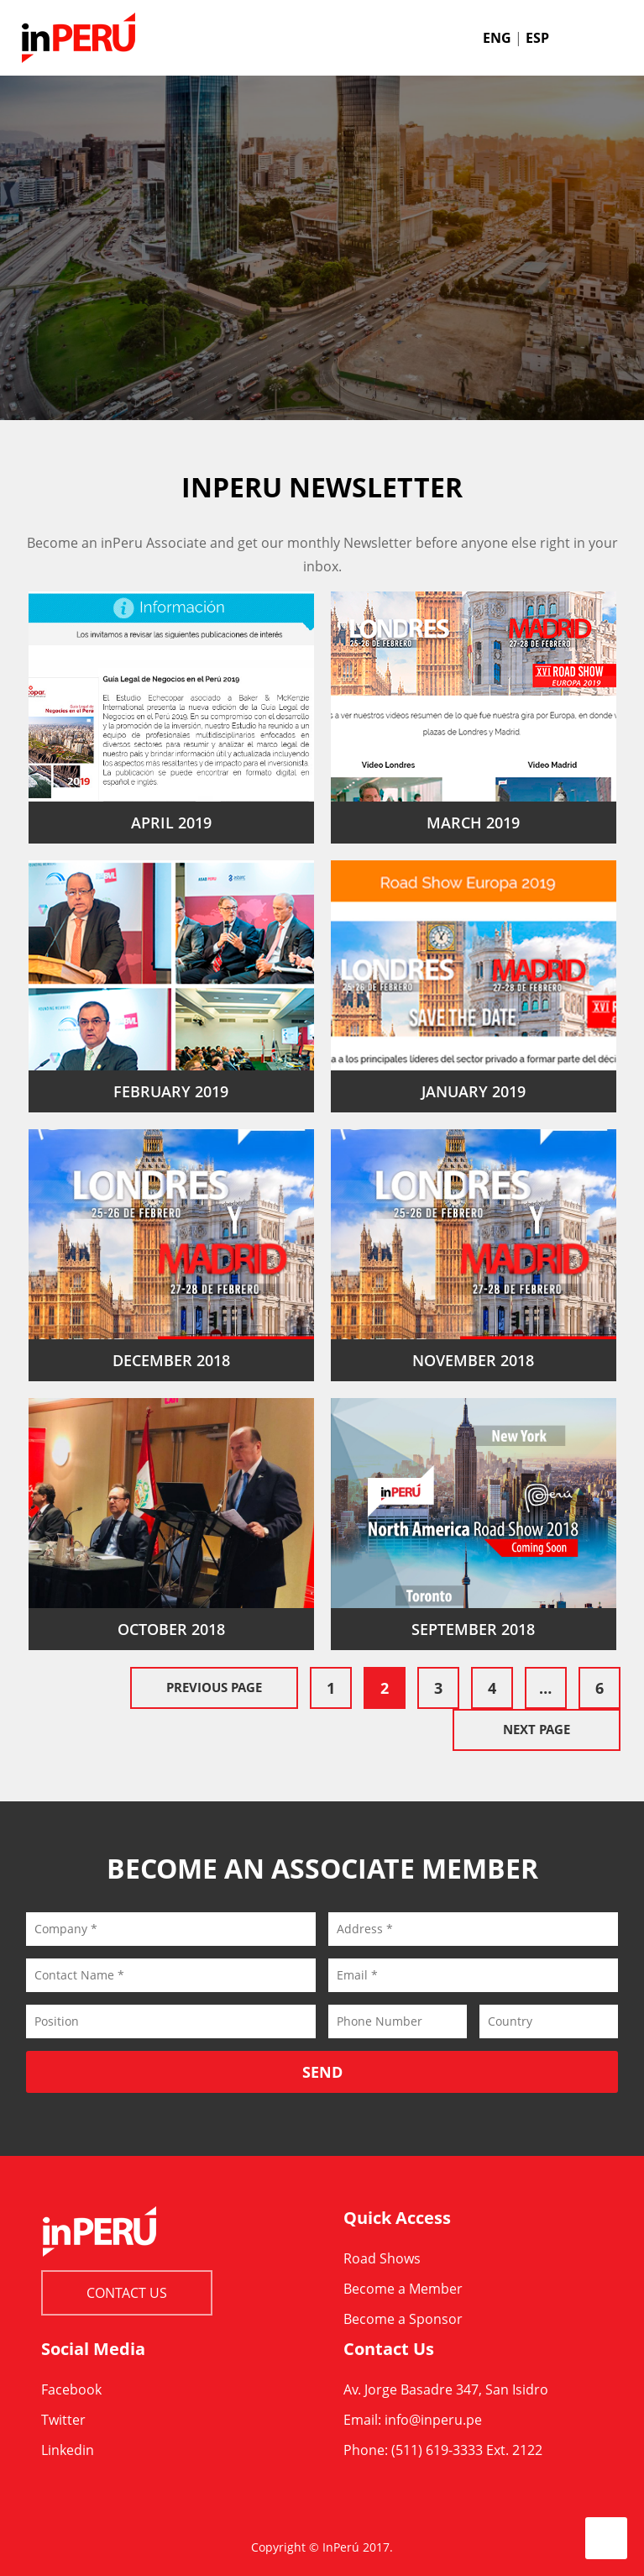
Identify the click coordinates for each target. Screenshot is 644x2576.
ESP (537, 38)
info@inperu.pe (433, 2419)
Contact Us (126, 2293)
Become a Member (403, 2288)
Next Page (536, 1729)
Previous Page (214, 1687)
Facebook (71, 2389)
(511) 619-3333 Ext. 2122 (466, 2450)
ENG (497, 38)
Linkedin (67, 2450)
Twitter (63, 2419)
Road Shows (382, 2258)
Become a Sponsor (403, 2319)
